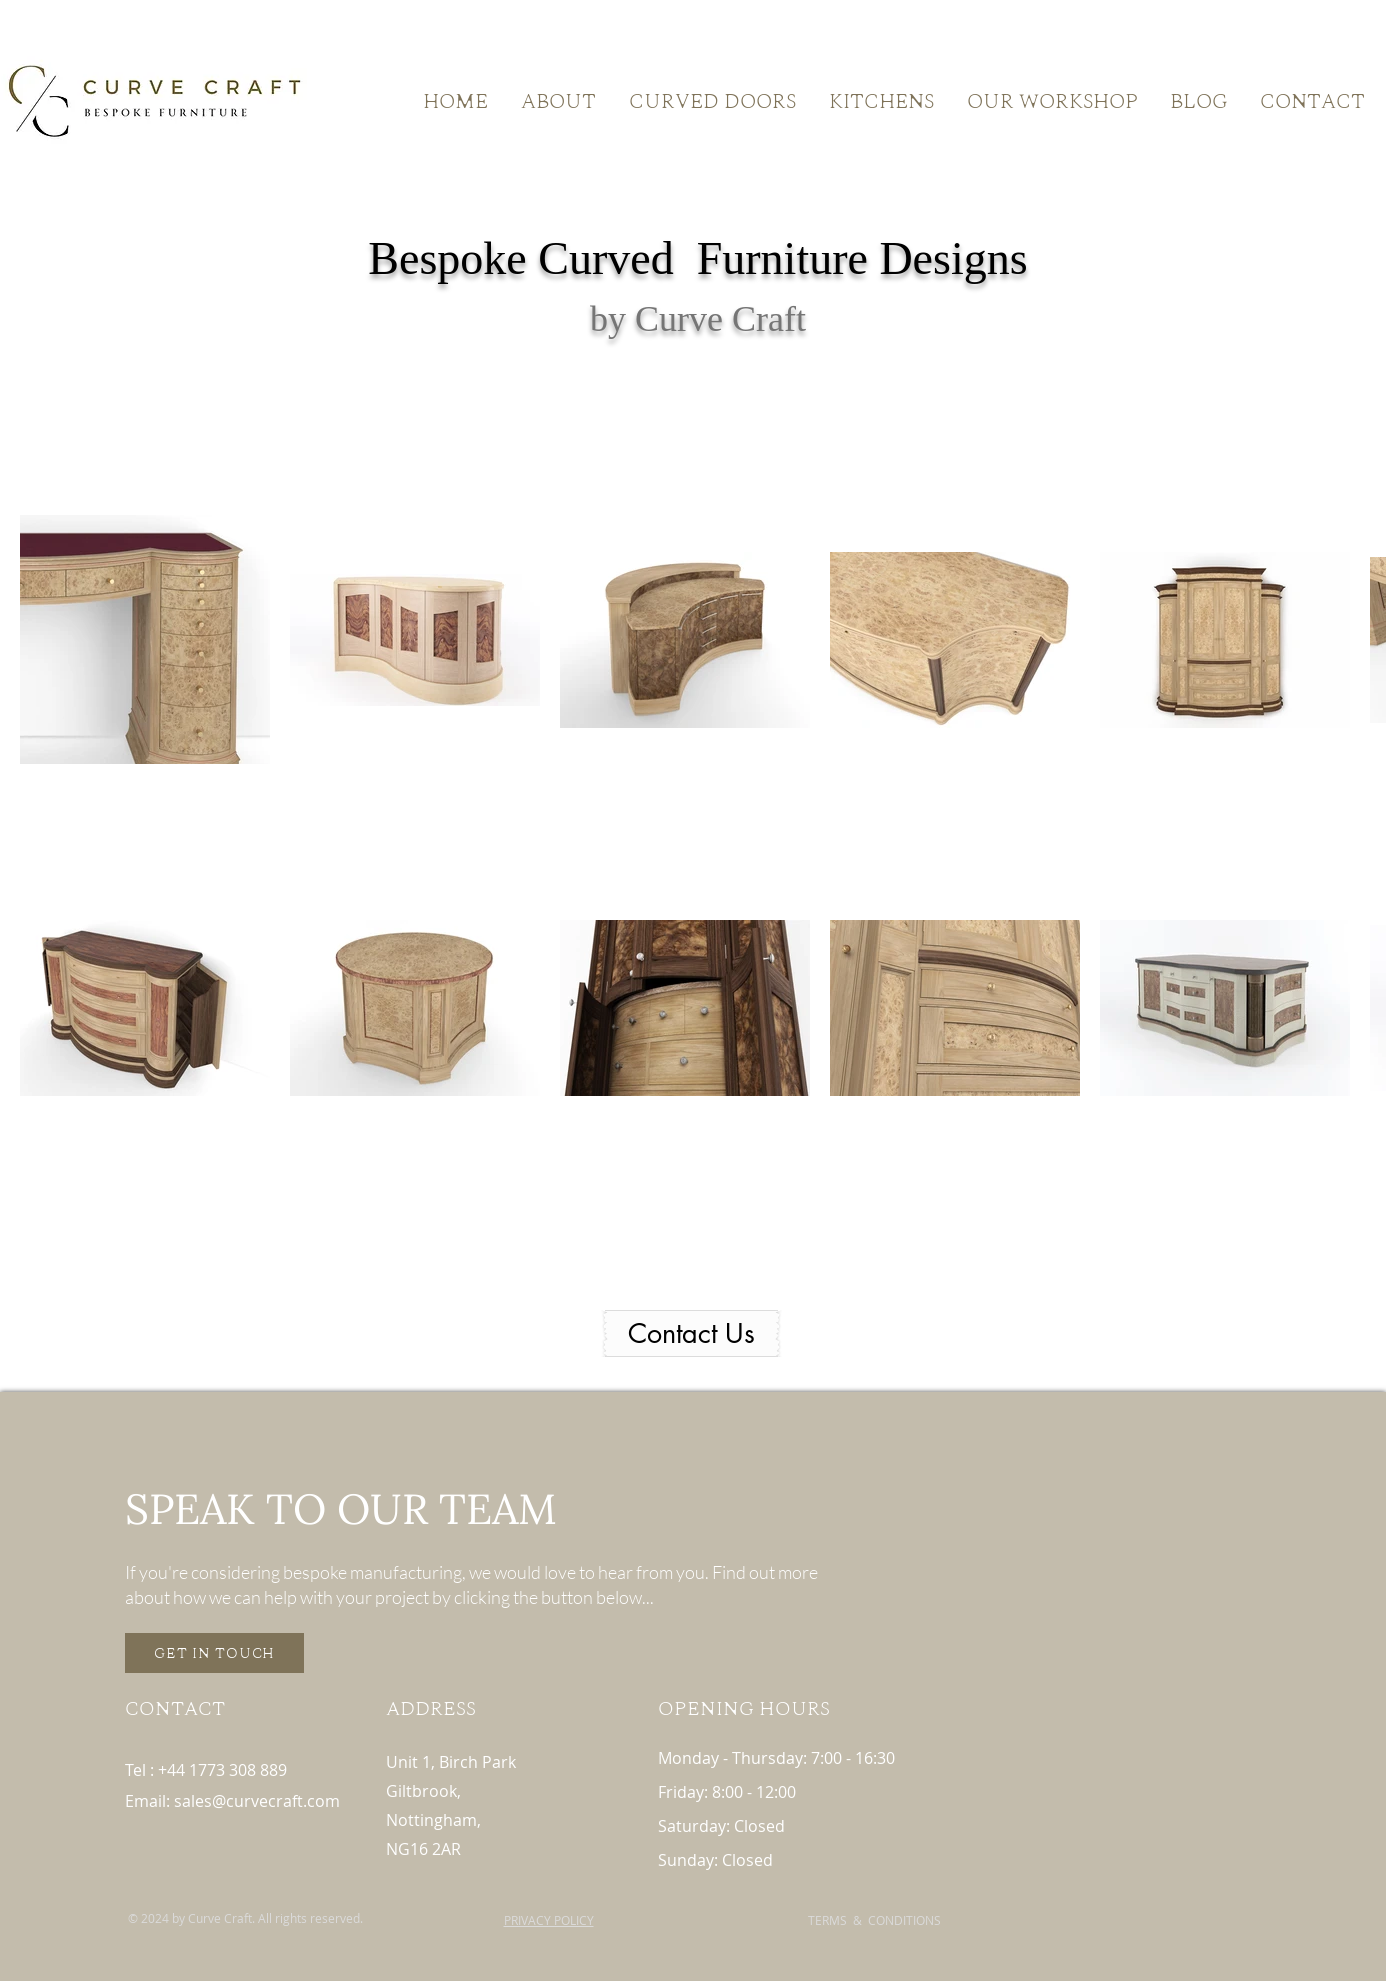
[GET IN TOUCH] (214, 1653)
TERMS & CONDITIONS (874, 1920)
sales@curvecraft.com (257, 1801)
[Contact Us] (691, 1333)
